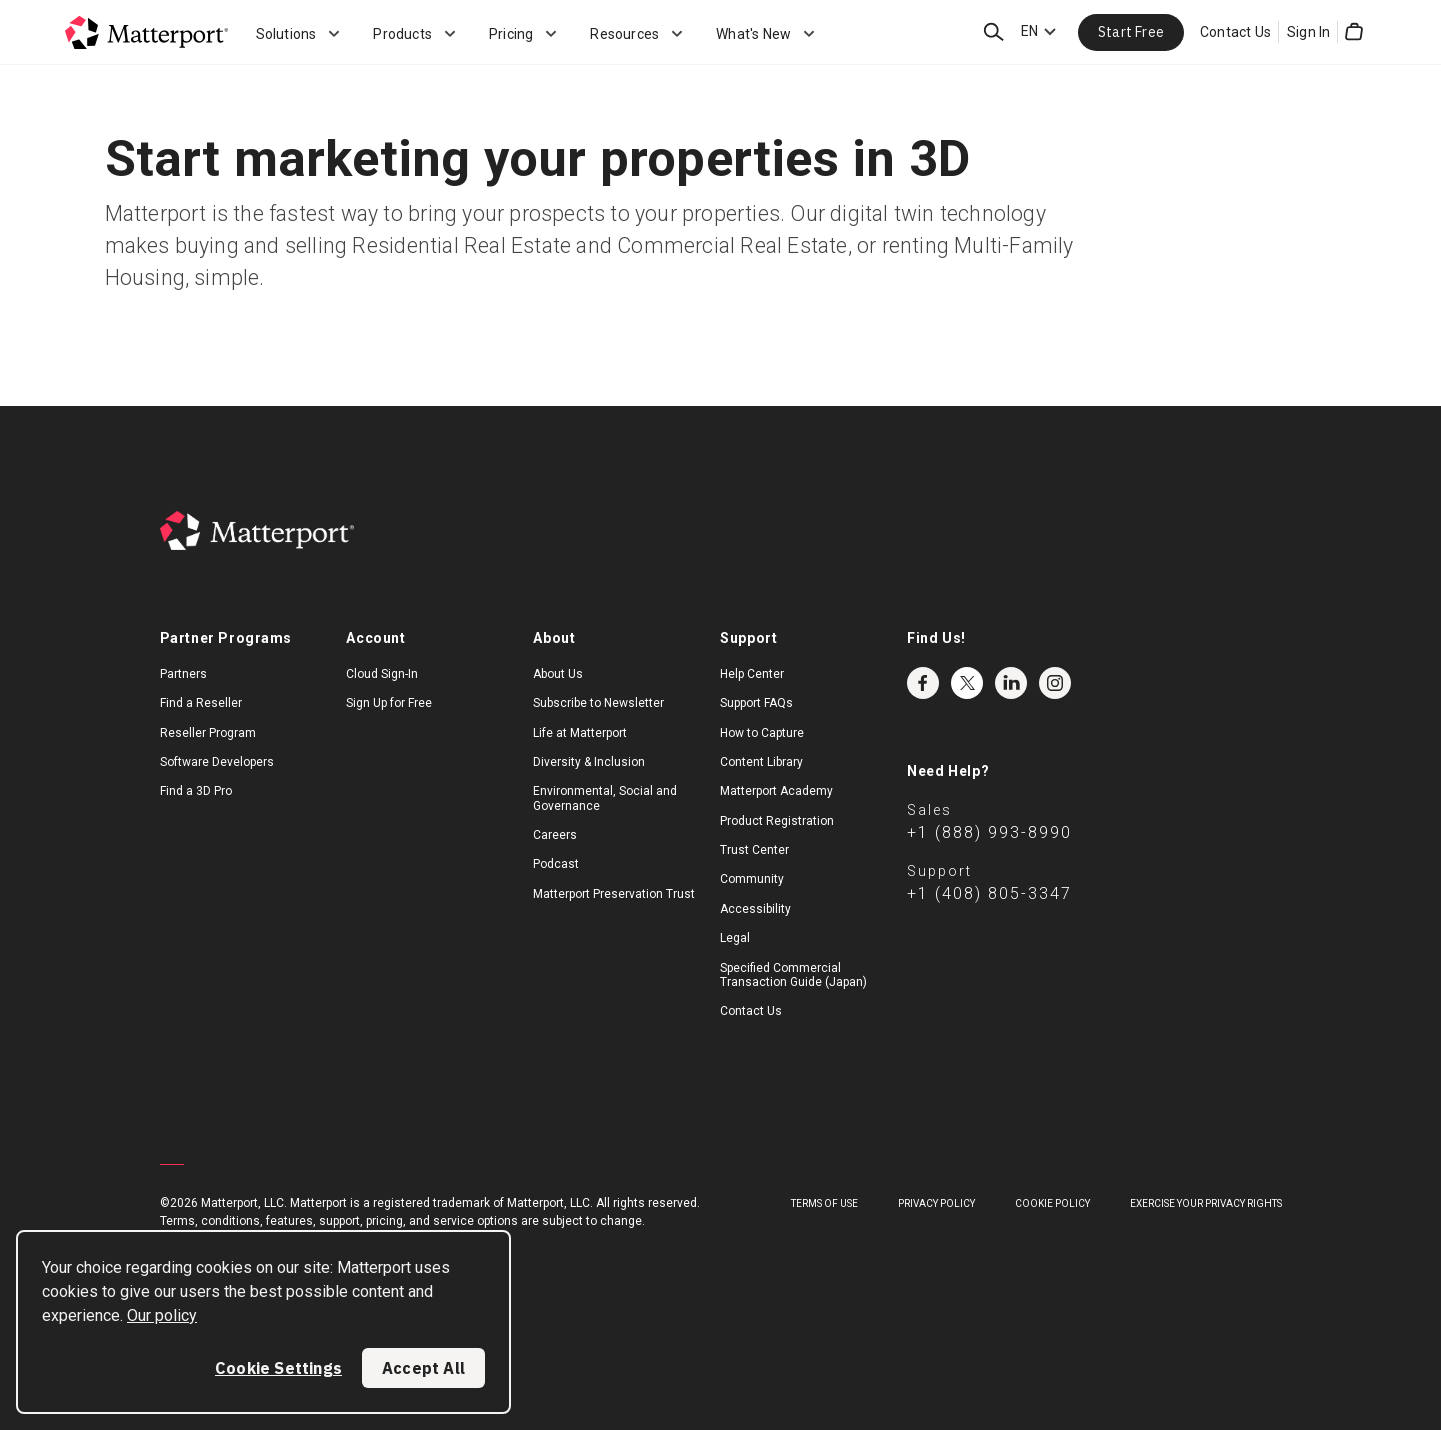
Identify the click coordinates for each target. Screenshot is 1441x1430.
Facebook (923, 683)
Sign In (1308, 32)
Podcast (556, 864)
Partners (183, 674)
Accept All (423, 1368)
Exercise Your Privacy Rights (1206, 1203)
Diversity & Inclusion (589, 762)
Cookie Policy (1052, 1203)
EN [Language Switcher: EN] (1029, 31)
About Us (558, 674)
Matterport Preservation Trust (614, 894)
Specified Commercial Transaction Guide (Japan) (793, 975)
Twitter (967, 683)
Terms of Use (824, 1203)
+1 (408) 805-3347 (989, 893)
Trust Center (754, 850)
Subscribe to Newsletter (598, 703)
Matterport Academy (776, 791)
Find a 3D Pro (196, 791)
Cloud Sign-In (382, 674)
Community (752, 879)
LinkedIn (1011, 683)
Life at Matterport (580, 733)
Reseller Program (208, 733)
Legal (735, 938)
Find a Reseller (201, 703)
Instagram (1055, 683)
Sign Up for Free (389, 703)
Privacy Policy (936, 1203)
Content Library (761, 762)
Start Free (1131, 32)
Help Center (752, 674)
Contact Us (1235, 32)
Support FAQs (756, 703)
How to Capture (762, 733)
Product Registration (777, 821)
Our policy (162, 1315)
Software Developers (217, 762)
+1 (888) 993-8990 (989, 832)
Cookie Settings (278, 1368)
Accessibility (755, 909)
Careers (555, 835)
